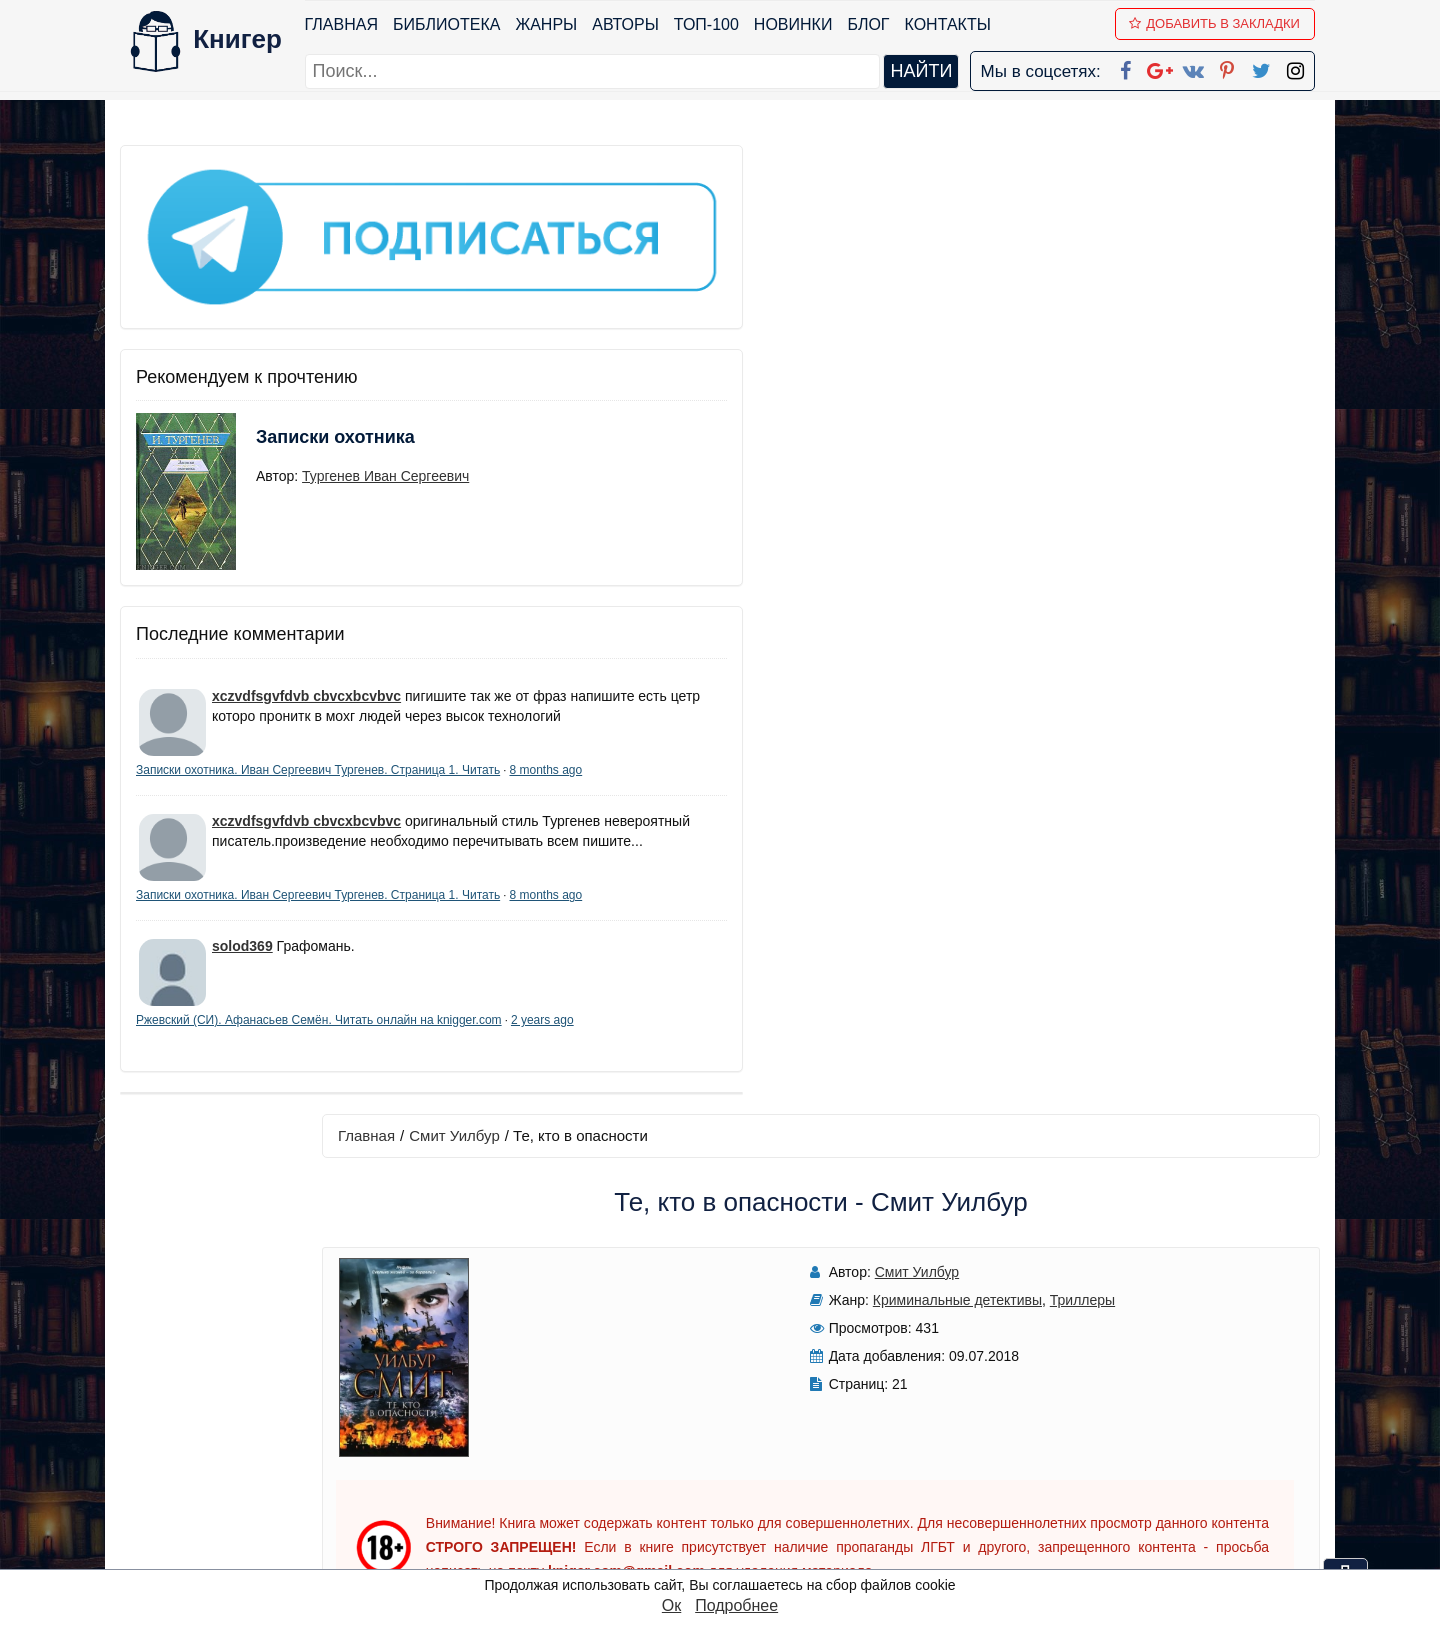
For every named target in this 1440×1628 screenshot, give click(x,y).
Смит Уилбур (567, 166)
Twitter (737, 1500)
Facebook (746, 1370)
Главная (346, 24)
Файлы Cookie (1048, 1422)
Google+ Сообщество (796, 1422)
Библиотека (451, 24)
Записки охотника (296, 367)
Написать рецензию (878, 1021)
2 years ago (301, 1057)
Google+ (747, 1396)
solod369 (242, 966)
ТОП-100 (711, 24)
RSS (729, 1552)
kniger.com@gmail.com (1126, 1370)
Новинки (798, 24)
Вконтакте (752, 1448)
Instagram (749, 1526)
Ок (671, 1605)
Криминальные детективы (765, 331)
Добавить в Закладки (1220, 23)
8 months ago (291, 728)
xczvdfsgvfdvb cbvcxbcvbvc (306, 613)
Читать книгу (1042, 311)
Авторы (631, 24)
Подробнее (736, 1605)
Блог (874, 24)
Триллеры (890, 331)
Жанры (552, 24)
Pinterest (743, 1474)
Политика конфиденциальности (1114, 1396)
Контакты (953, 24)
